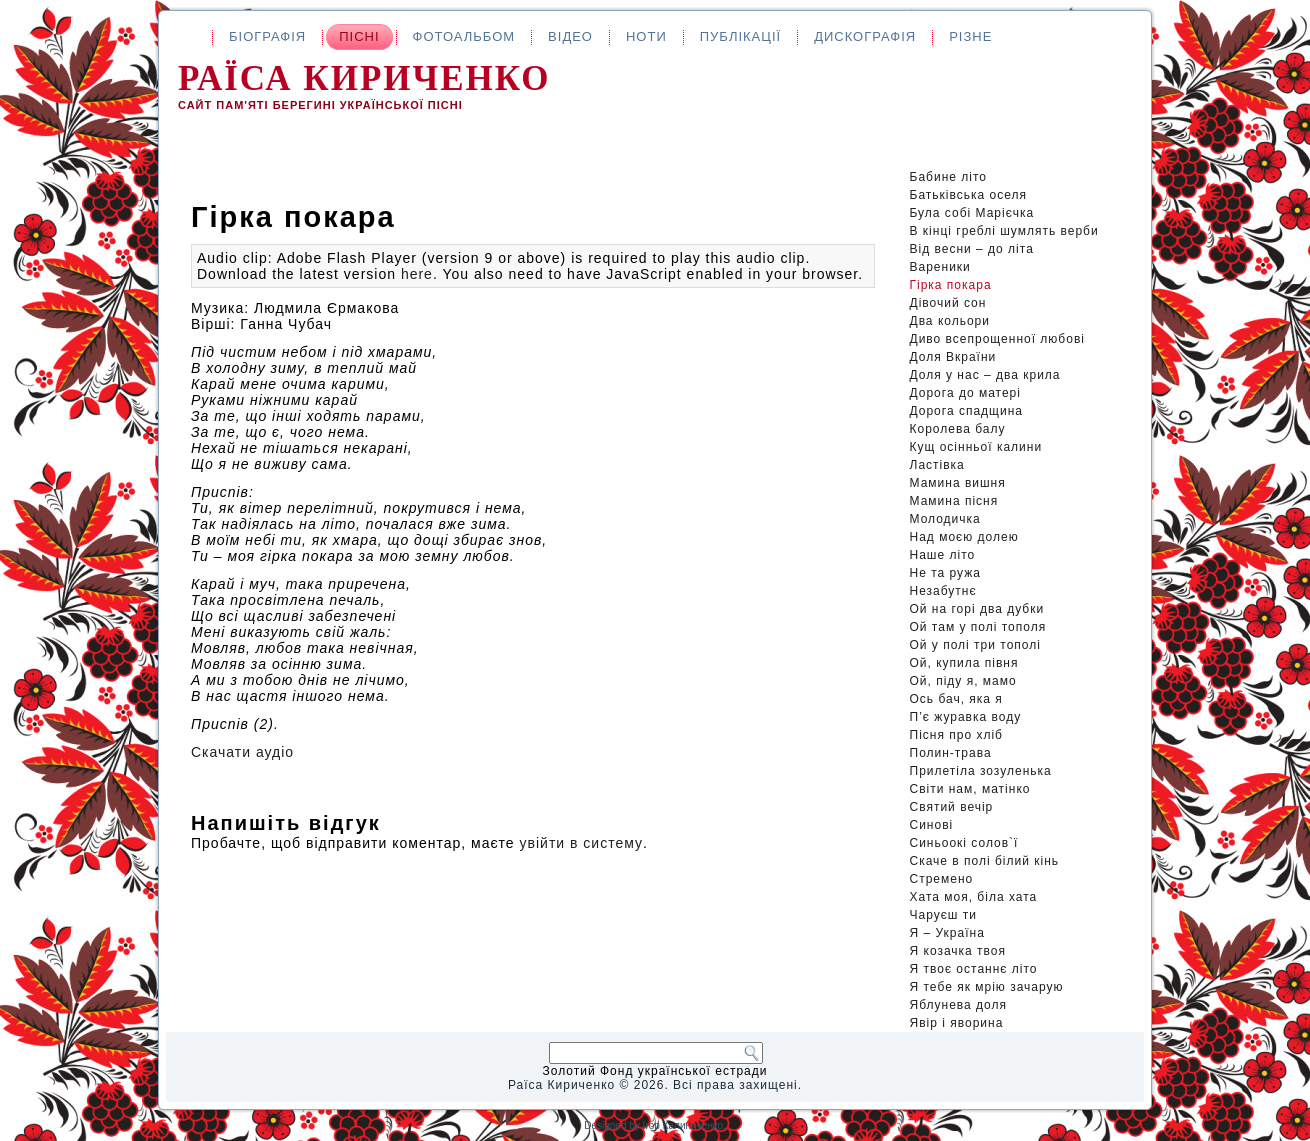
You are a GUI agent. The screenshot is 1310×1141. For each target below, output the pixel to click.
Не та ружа (945, 573)
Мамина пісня (954, 501)
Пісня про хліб (956, 735)
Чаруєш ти (944, 915)
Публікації (740, 36)
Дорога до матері (965, 393)
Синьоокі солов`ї (964, 843)
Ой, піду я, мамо (963, 681)
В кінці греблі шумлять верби (1004, 231)
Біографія (267, 36)
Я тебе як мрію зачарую (987, 987)
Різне (970, 36)
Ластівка (937, 465)
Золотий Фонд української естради (655, 1071)
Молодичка (945, 519)
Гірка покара (951, 285)
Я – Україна (947, 933)
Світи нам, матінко (970, 789)
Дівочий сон (948, 303)
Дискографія (865, 36)
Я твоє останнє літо (974, 969)
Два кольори (950, 321)
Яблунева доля (958, 1005)
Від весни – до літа (972, 249)
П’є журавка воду (966, 717)
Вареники (940, 267)
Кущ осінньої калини (976, 447)
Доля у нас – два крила (985, 375)
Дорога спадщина (966, 411)
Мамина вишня (958, 483)
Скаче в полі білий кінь (985, 861)
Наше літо (943, 555)
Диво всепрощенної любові (997, 339)
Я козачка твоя (958, 951)
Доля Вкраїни (953, 357)
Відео (570, 36)
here (417, 274)
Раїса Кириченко (364, 78)
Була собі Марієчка (972, 213)
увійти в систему (581, 843)
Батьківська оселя (968, 195)
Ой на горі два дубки (977, 609)
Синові (932, 825)
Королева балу (958, 429)
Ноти (646, 36)
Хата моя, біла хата (974, 897)
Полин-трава (951, 753)
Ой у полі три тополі (975, 645)
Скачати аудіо (242, 752)
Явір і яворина (957, 1023)
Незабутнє (943, 591)
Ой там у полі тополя (978, 627)
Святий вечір (952, 807)
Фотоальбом (464, 36)
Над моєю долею (964, 537)
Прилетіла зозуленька (981, 771)
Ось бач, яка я (956, 699)
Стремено (942, 879)
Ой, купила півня (964, 663)
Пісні (359, 36)
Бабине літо (948, 177)
